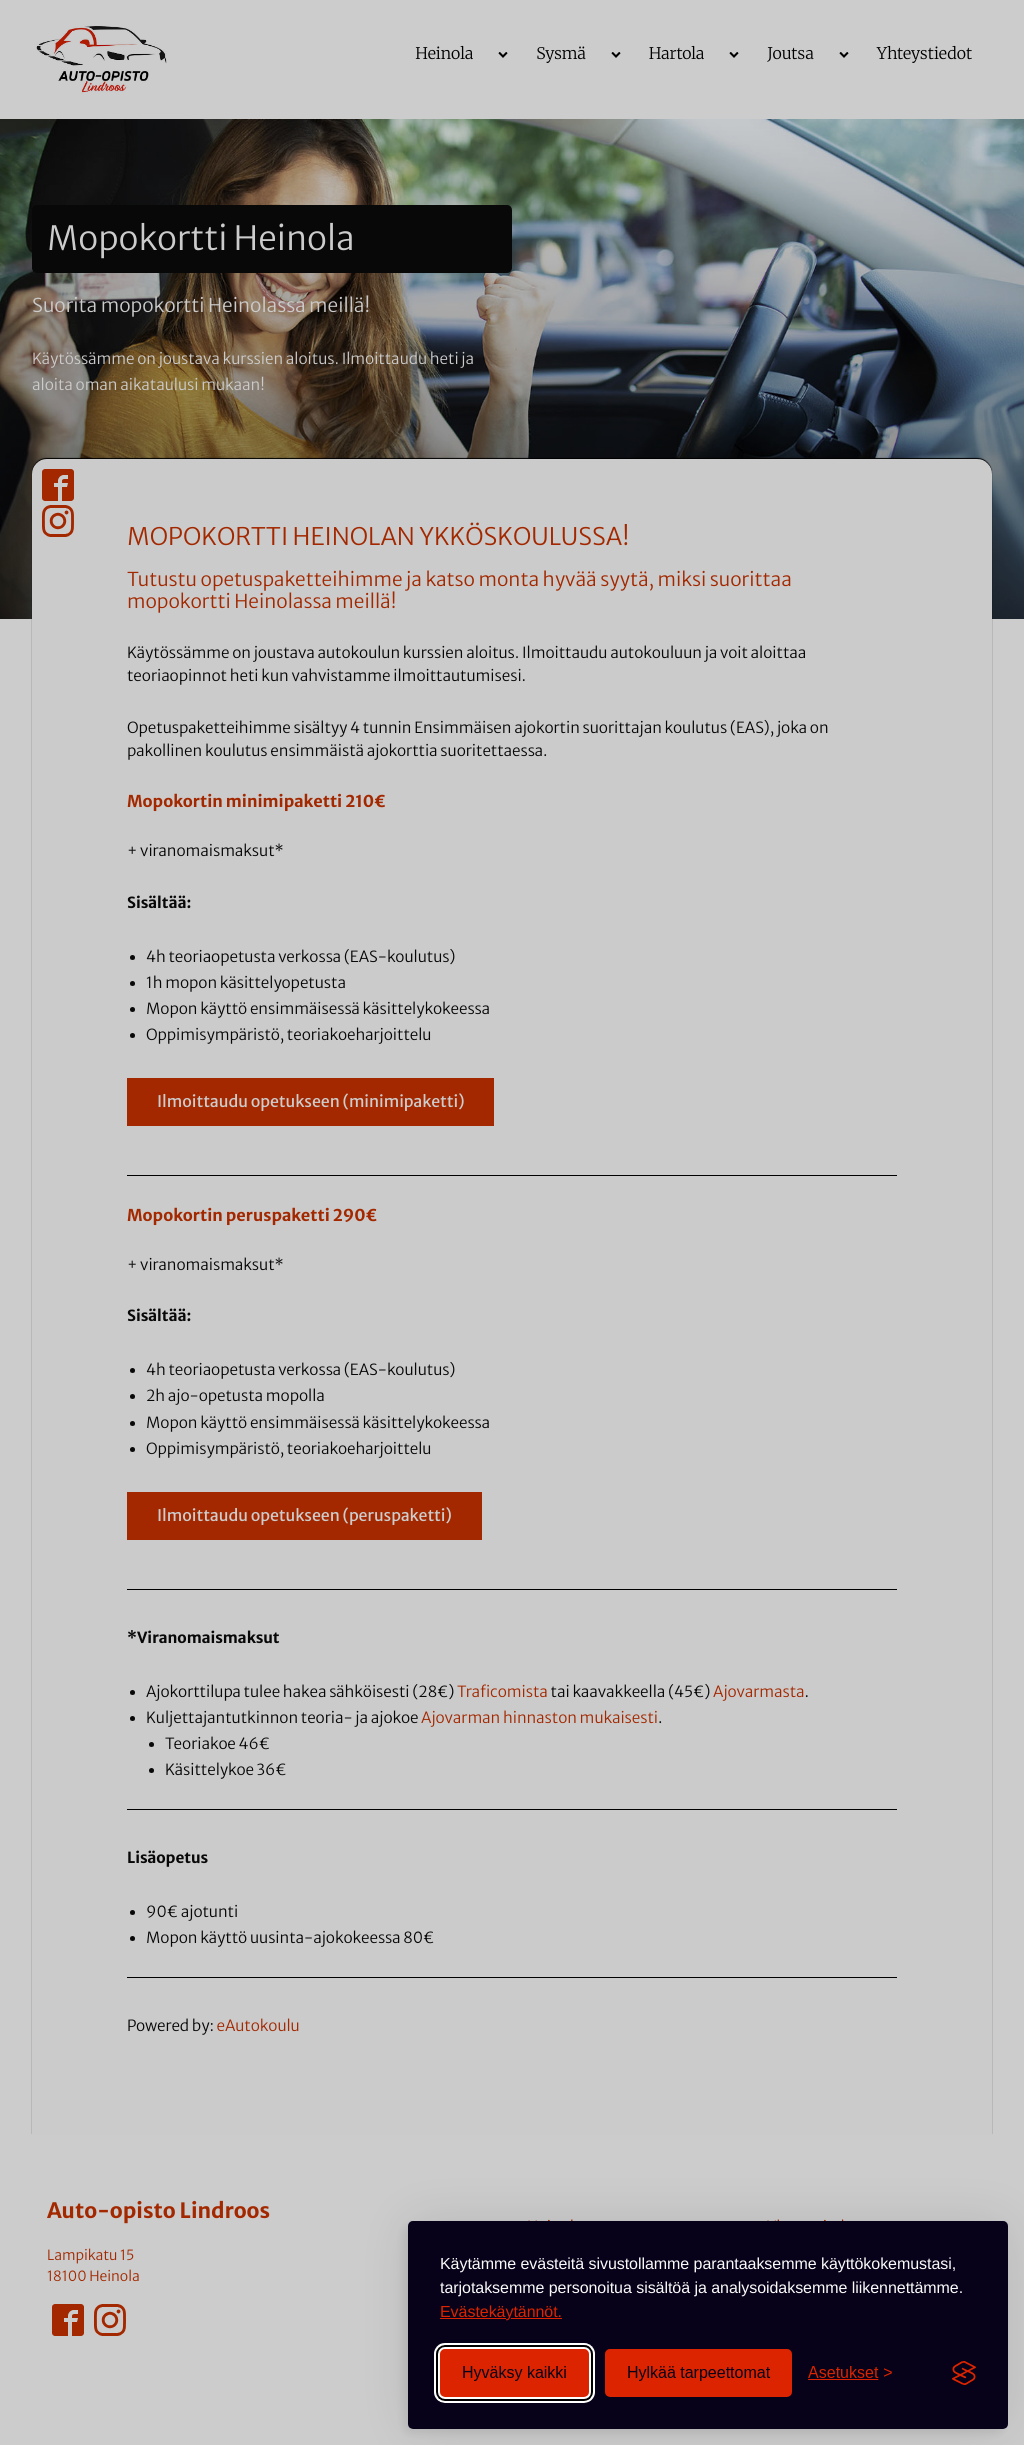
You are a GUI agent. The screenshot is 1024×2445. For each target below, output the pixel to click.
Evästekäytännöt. (501, 2312)
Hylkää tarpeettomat (698, 2372)
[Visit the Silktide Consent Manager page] (964, 2373)
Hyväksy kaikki (514, 2372)
